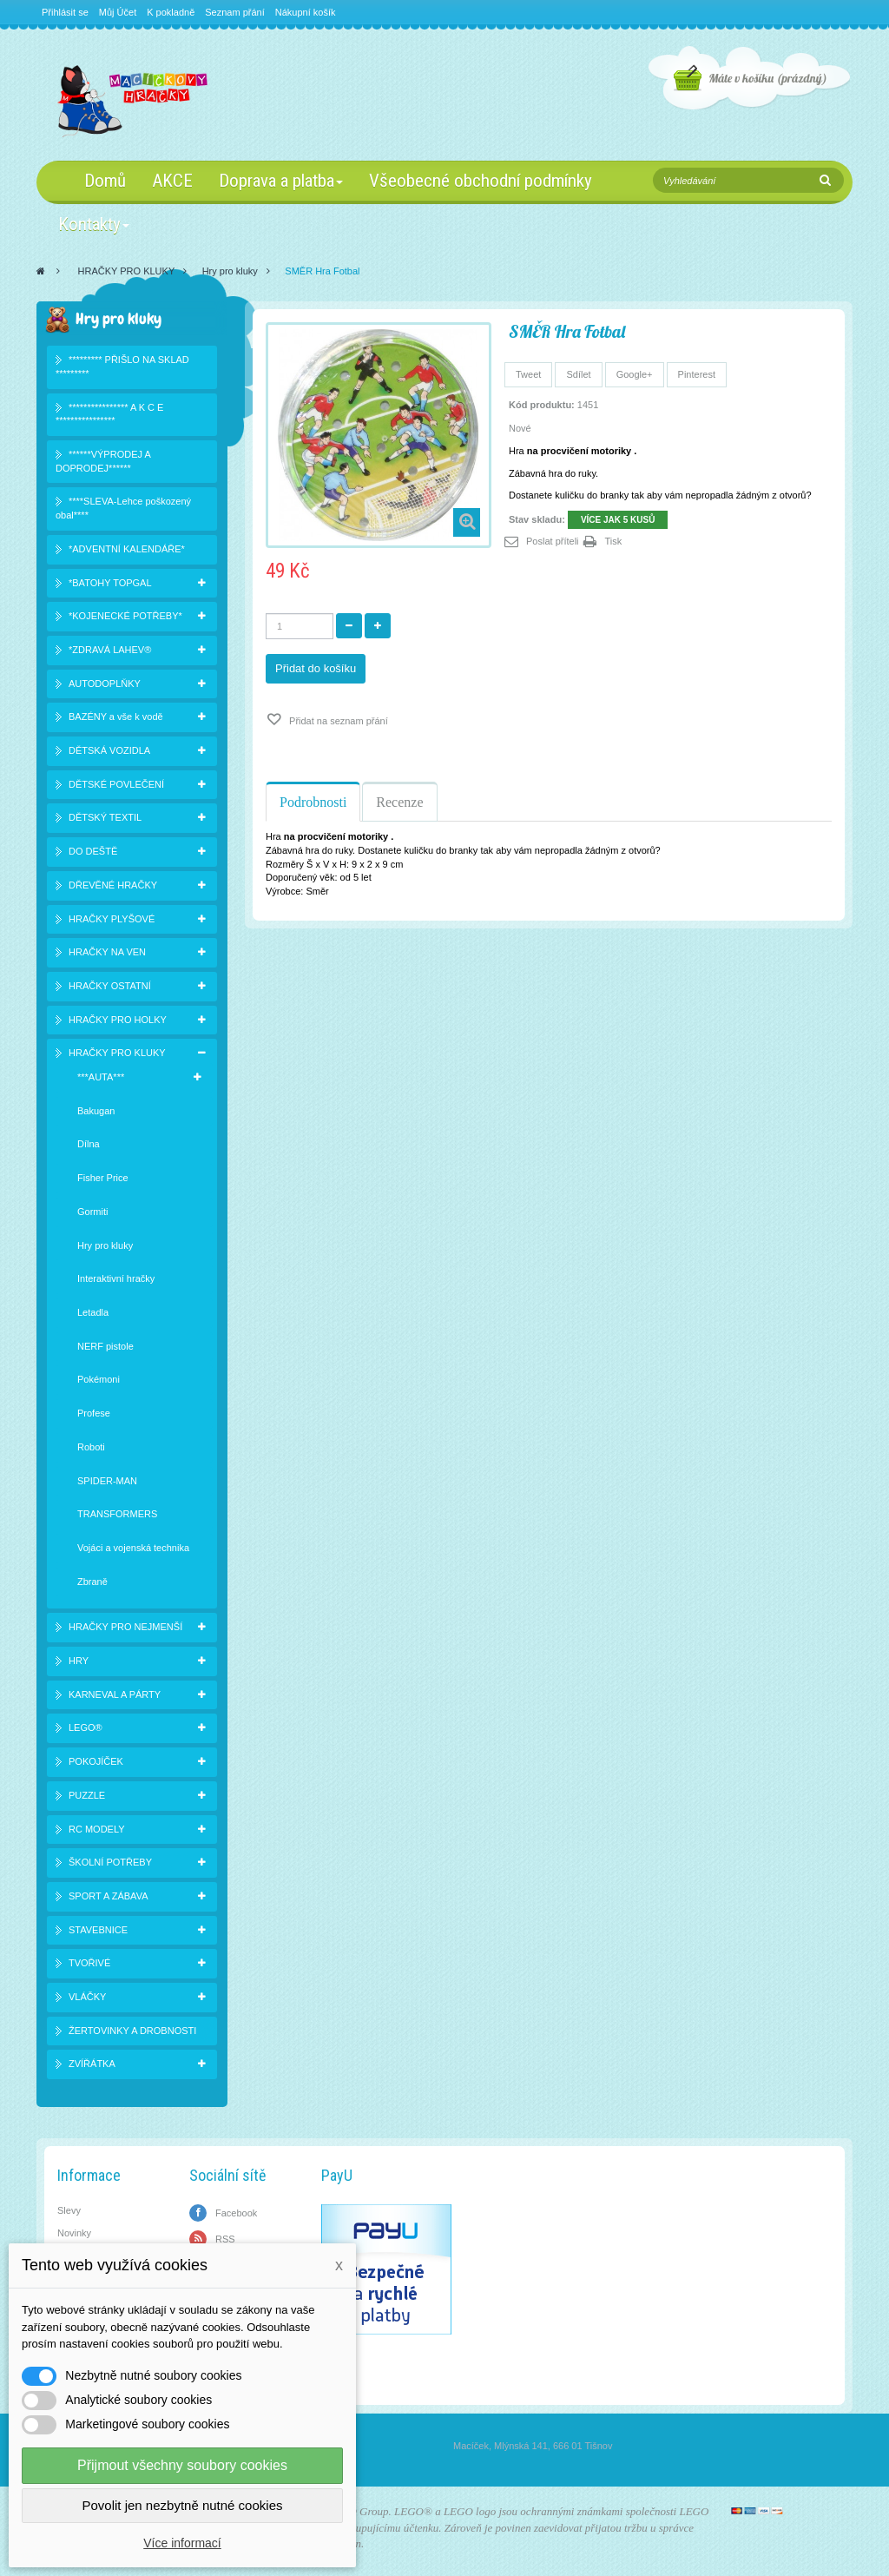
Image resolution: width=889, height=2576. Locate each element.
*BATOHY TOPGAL (110, 583)
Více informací (182, 2543)
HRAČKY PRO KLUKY (126, 271)
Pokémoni (98, 1379)
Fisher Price (102, 1177)
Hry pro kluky (230, 271)
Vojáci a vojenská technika (133, 1547)
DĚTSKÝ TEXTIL (105, 817)
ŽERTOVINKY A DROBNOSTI (132, 2030)
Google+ (634, 374)
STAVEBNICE (98, 1930)
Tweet (528, 374)
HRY (79, 1660)
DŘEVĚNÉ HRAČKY (113, 885)
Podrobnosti (313, 802)
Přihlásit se (65, 12)
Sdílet (578, 374)
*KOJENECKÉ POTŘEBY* (125, 616)
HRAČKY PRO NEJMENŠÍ (125, 1627)
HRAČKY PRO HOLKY (118, 1019)
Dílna (88, 1144)
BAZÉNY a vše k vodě (116, 716)
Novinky (74, 2233)
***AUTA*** (100, 1077)
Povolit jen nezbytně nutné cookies (182, 2505)
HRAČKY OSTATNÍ (110, 986)
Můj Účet (117, 12)
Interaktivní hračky (116, 1278)
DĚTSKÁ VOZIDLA (109, 750)
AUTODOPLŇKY (105, 683)
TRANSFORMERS (117, 1514)
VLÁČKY (87, 1996)
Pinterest (696, 374)
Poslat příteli (552, 541)
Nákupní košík (305, 12)
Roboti (91, 1447)
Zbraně (92, 1581)
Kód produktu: (542, 405)
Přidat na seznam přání (337, 721)
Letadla (93, 1312)
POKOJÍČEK (96, 1761)
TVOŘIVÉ (89, 1963)
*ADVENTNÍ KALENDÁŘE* (127, 549)
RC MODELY (97, 1829)
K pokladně (170, 12)
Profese (93, 1413)
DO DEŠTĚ (93, 851)
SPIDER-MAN (107, 1481)
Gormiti (92, 1211)
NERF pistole (105, 1346)
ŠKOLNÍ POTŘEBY (110, 1862)
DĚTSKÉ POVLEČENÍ (116, 784)
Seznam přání (234, 12)
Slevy (69, 2210)
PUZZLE (87, 1795)
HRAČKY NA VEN (107, 952)
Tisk (613, 541)
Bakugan (96, 1111)
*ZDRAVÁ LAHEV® (110, 649)
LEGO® (85, 1727)
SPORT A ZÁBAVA (108, 1896)
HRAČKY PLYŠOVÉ (112, 919)
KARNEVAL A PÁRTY (115, 1694)
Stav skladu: (537, 519)
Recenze (399, 802)
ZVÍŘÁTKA (92, 2063)
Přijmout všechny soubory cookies (182, 2465)
